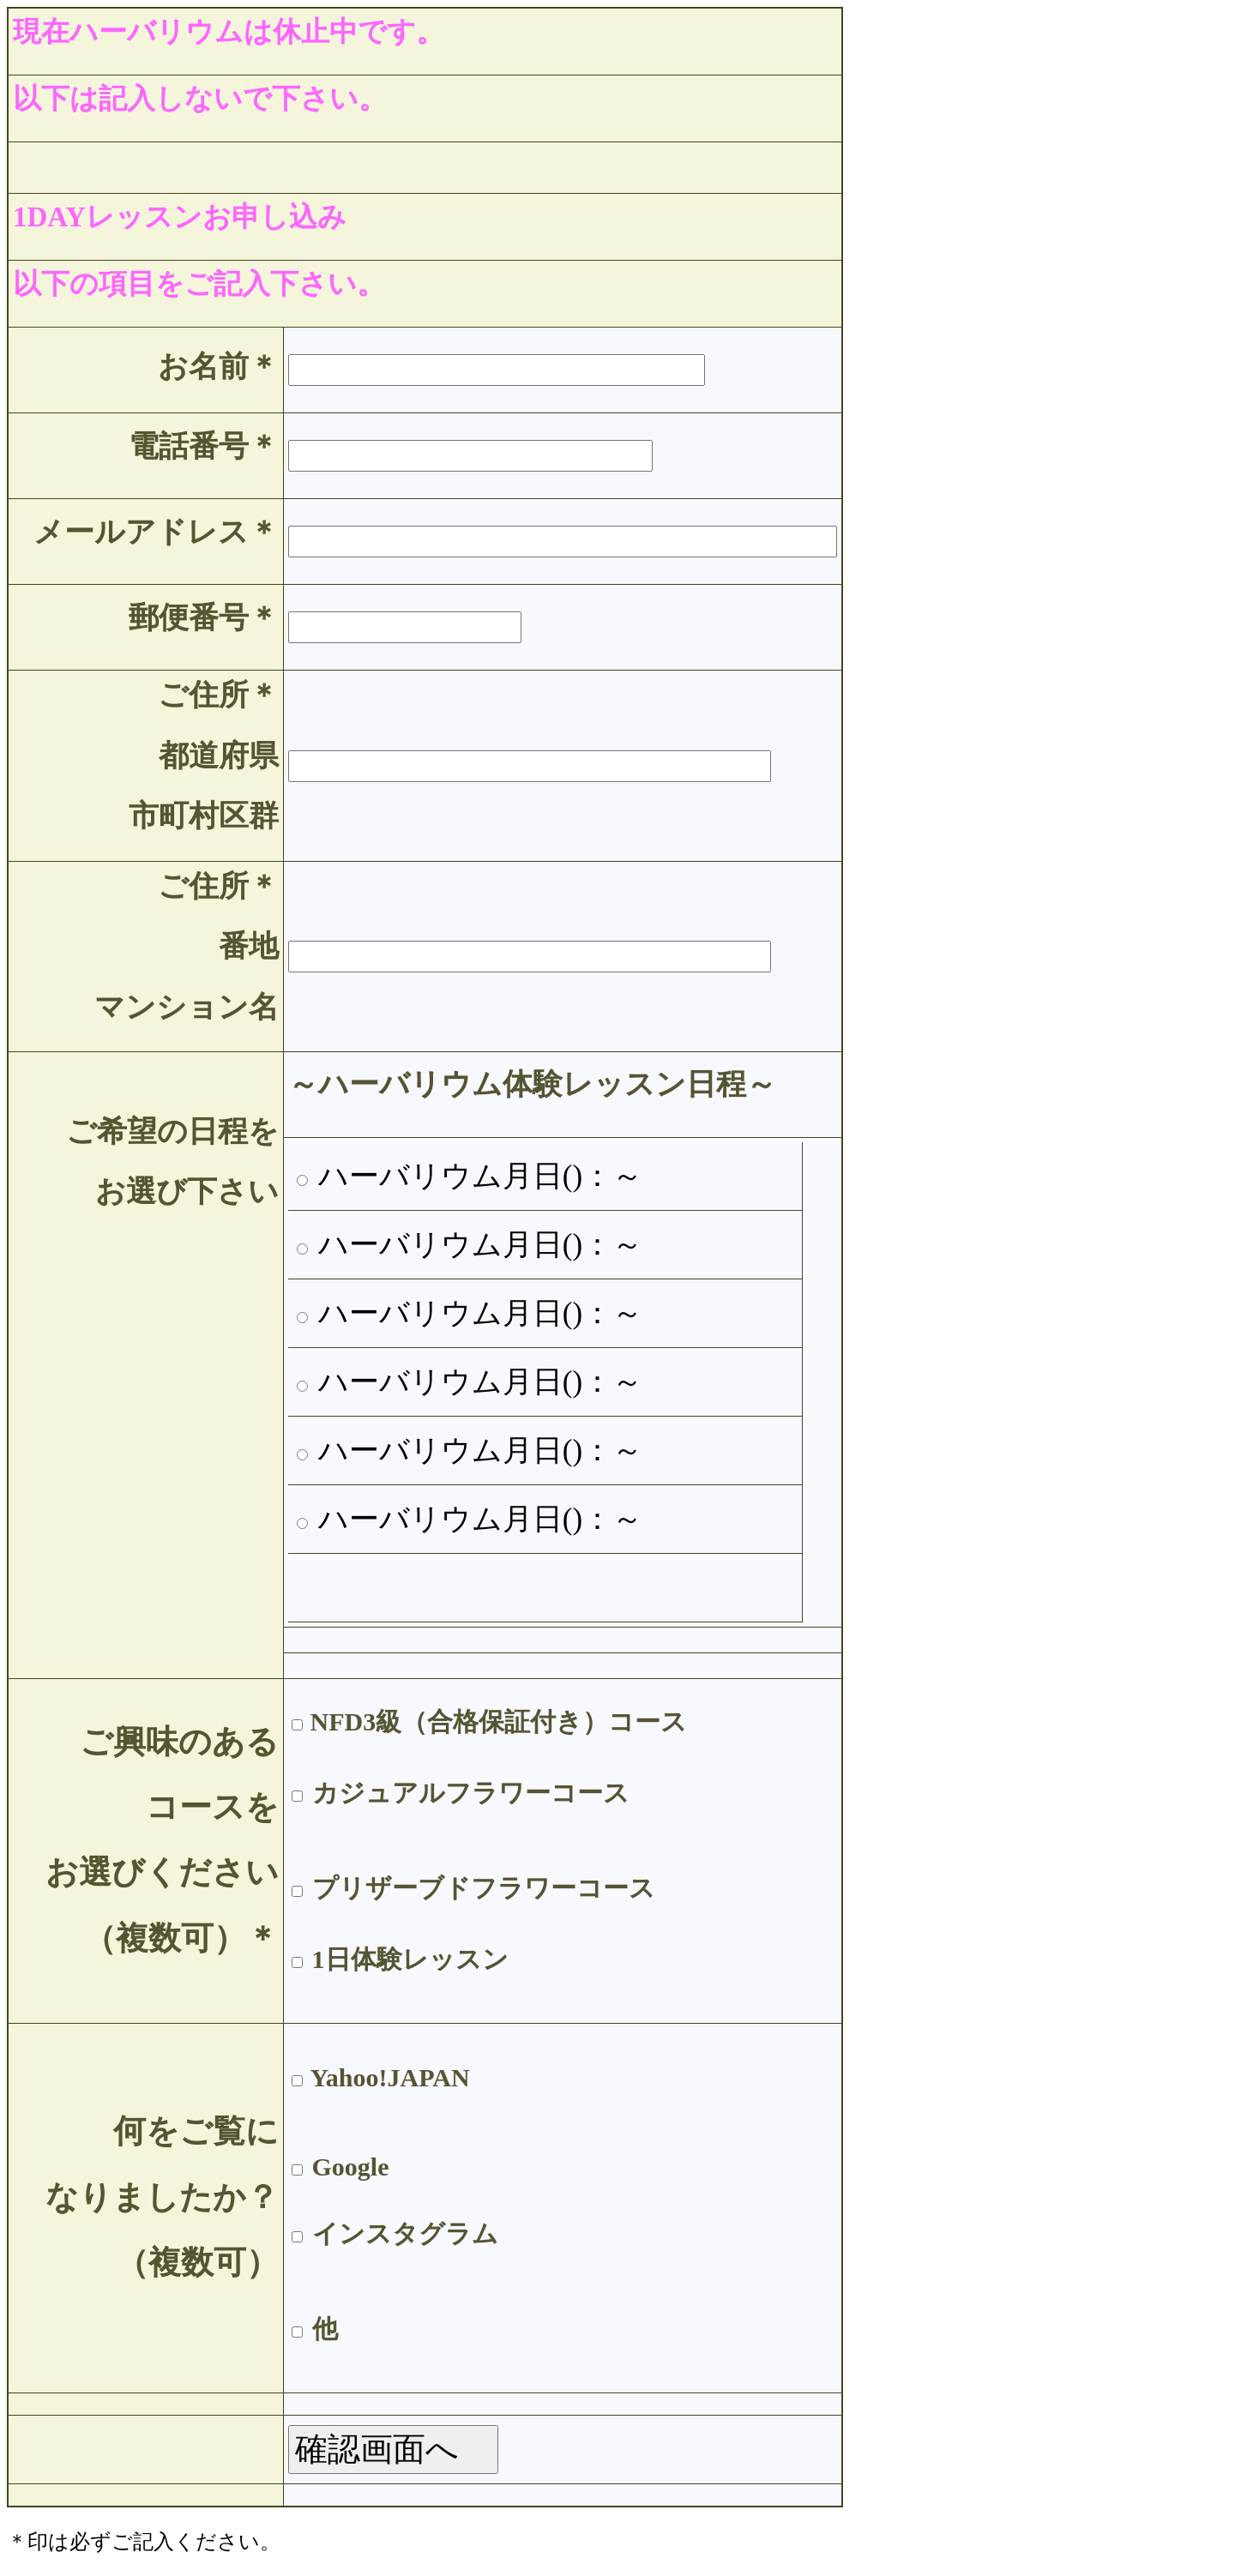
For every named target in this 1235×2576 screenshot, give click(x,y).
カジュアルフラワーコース (471, 1793)
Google (350, 2166)
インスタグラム (405, 2233)
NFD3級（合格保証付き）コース (499, 1721)
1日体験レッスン (410, 1959)
